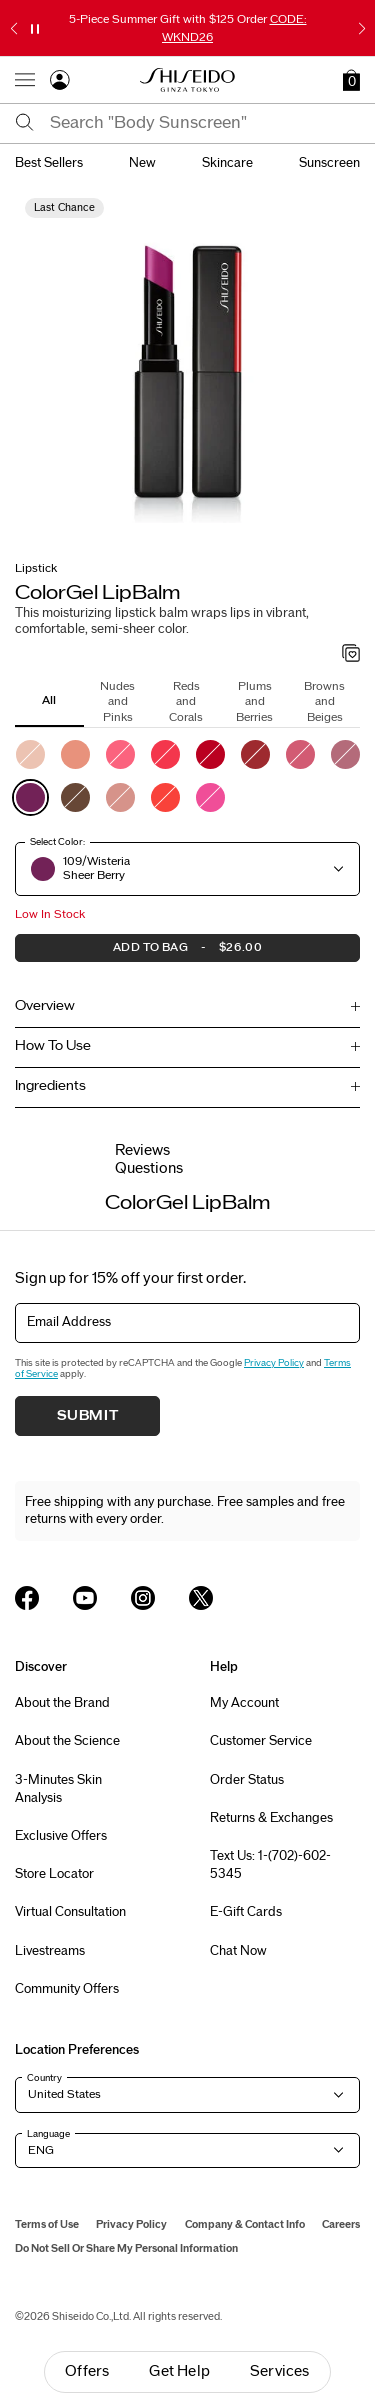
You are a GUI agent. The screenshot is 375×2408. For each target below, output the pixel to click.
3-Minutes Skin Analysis (58, 1789)
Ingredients (50, 1086)
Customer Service (261, 1741)
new (142, 163)
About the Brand (62, 1703)
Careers (341, 2224)
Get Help (179, 2371)
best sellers (49, 163)
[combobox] (205, 123)
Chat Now (238, 1951)
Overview (45, 1006)
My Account (244, 1703)
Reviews (142, 1150)
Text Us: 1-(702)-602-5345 (270, 1865)
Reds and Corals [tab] (186, 701)
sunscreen (329, 163)
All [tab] (49, 700)
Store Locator (54, 1874)
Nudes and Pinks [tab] (117, 701)
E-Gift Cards (246, 1912)
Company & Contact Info (245, 2224)
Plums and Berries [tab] (254, 701)
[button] (351, 80)
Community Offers (67, 1989)
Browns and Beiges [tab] (324, 701)
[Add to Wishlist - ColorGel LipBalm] (351, 655)
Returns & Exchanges (271, 1818)
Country (44, 2078)
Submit (88, 1416)
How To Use (53, 1046)
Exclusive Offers (61, 1836)
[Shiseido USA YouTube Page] (85, 1598)
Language (48, 2134)
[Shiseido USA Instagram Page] (143, 1598)
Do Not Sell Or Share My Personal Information (126, 2248)
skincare (227, 163)
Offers (87, 2371)
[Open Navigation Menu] (25, 80)
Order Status (247, 1780)
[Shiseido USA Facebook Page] (27, 1598)
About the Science (67, 1741)
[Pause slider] (35, 29)
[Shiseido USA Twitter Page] (201, 1598)
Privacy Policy (274, 1363)
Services (280, 2371)
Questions (149, 1168)
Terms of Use (47, 2224)
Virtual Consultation (70, 1912)
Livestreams (50, 1951)
